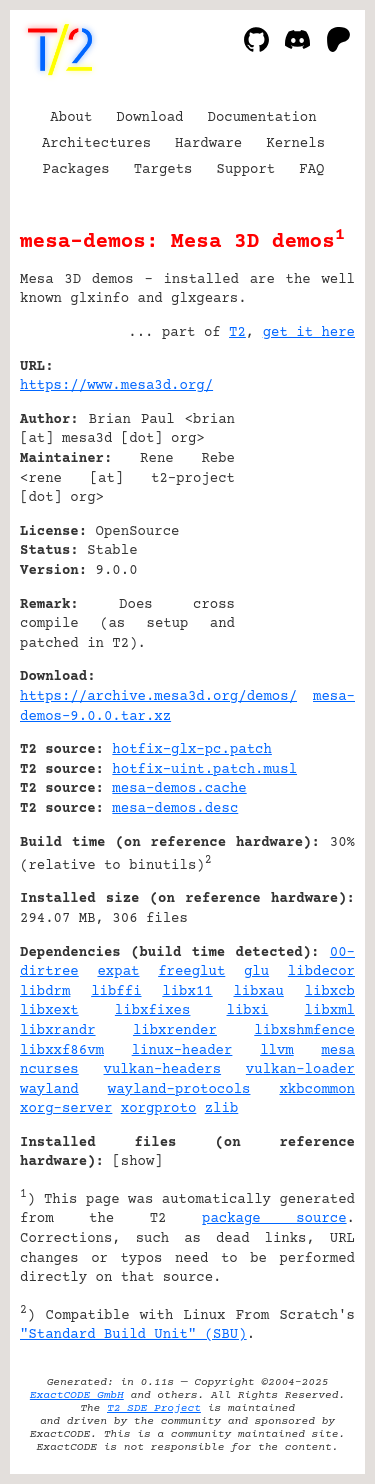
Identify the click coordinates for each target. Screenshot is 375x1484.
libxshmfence (304, 1031)
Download (149, 118)
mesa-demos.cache (179, 789)
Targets (163, 170)
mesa (338, 1051)
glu (256, 972)
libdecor (321, 972)
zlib (222, 1109)
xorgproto (159, 1109)
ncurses (49, 1070)
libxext (49, 1011)
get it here (309, 333)
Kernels (295, 144)
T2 (237, 333)
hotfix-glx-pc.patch (192, 750)
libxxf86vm (62, 1051)
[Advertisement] (295, 488)
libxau (258, 992)
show (138, 1162)
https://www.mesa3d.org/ (116, 386)
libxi (248, 1011)
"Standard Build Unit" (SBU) (133, 1335)
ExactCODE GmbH (77, 1395)
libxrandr (58, 1031)
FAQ (311, 170)
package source (274, 1219)
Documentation (262, 118)
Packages (76, 170)
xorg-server (66, 1109)
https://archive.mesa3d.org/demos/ (158, 697)
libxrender (175, 1031)
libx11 (187, 992)
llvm (277, 1051)
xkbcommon (317, 1090)
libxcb (330, 992)
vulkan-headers (163, 1070)
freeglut (191, 972)
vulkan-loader (300, 1070)
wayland (49, 1090)
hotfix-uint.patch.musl (204, 770)
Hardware (208, 144)
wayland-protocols (179, 1090)
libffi (116, 992)
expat (118, 972)
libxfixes (153, 1011)
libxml (330, 1011)
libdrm (45, 992)
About (71, 118)
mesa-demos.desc (175, 809)
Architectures (96, 144)
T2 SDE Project (154, 1408)
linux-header (182, 1051)
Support (245, 170)
